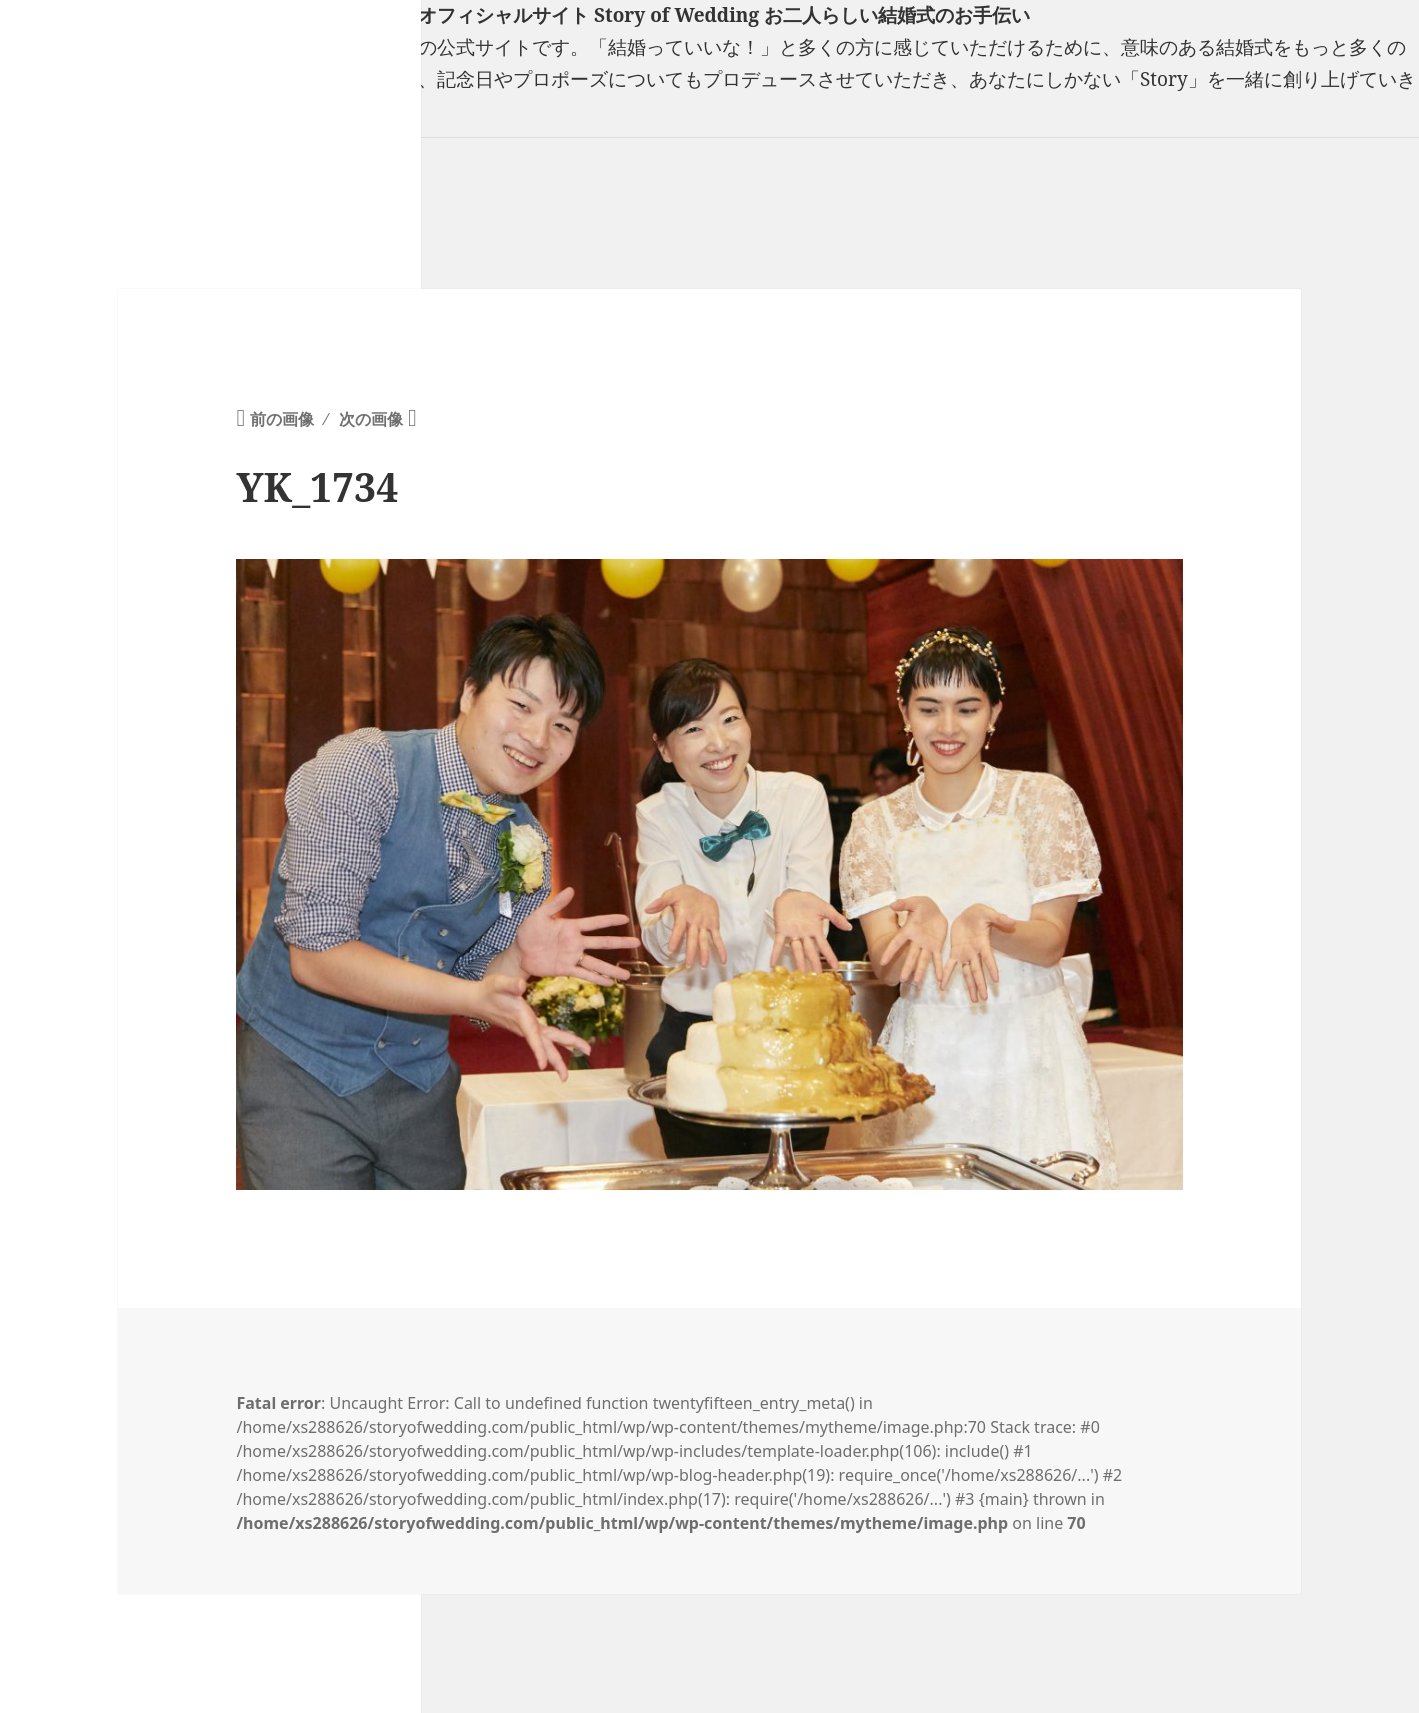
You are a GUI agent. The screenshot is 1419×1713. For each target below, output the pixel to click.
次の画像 (371, 419)
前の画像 (282, 419)
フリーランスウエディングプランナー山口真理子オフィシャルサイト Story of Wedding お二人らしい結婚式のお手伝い (515, 15)
